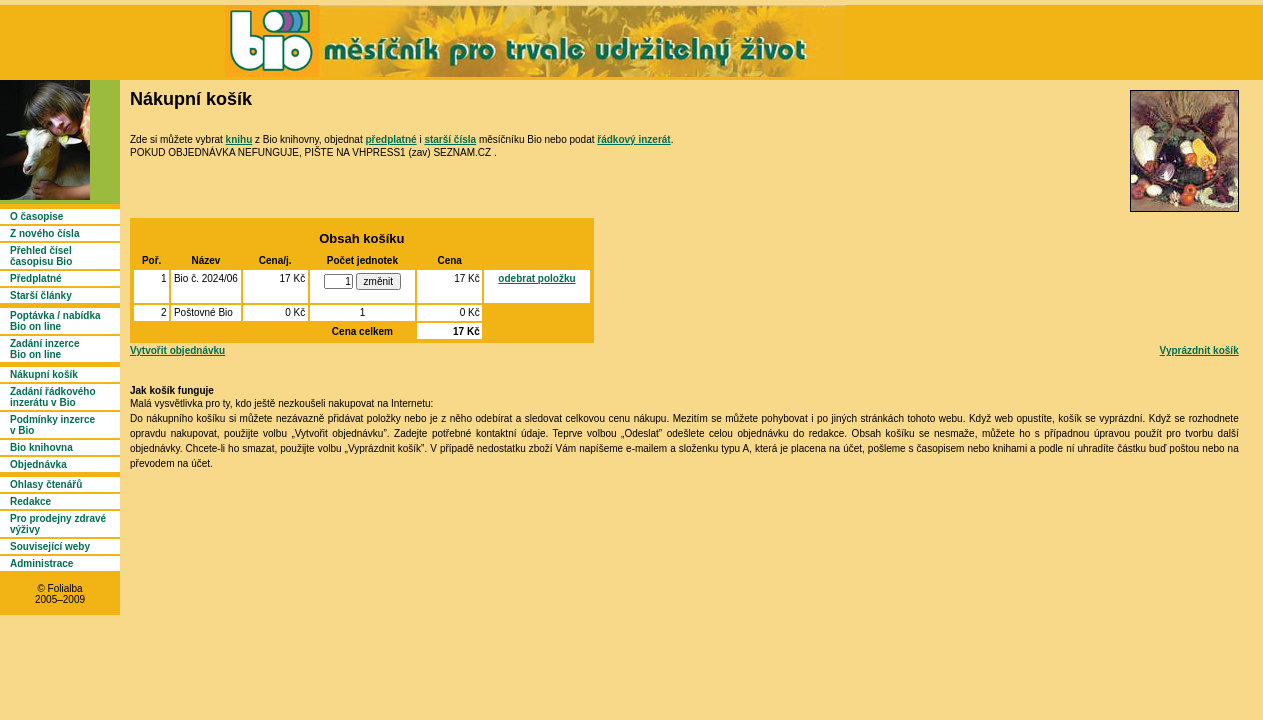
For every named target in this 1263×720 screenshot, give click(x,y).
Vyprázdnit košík (1199, 350)
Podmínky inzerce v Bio (52, 425)
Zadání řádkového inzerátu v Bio (53, 397)
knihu (239, 139)
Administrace (41, 563)
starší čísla (450, 139)
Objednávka (38, 464)
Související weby (50, 546)
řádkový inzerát (633, 139)
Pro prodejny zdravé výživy (58, 524)
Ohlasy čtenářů (46, 484)
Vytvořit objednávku (177, 350)
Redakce (30, 501)
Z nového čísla (44, 233)
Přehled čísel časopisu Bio (41, 256)
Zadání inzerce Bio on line (44, 349)
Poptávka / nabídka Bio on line (55, 321)
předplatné (390, 139)
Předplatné (36, 278)
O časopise (36, 216)
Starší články (41, 295)
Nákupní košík (44, 374)
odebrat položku (536, 278)
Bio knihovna (41, 447)
